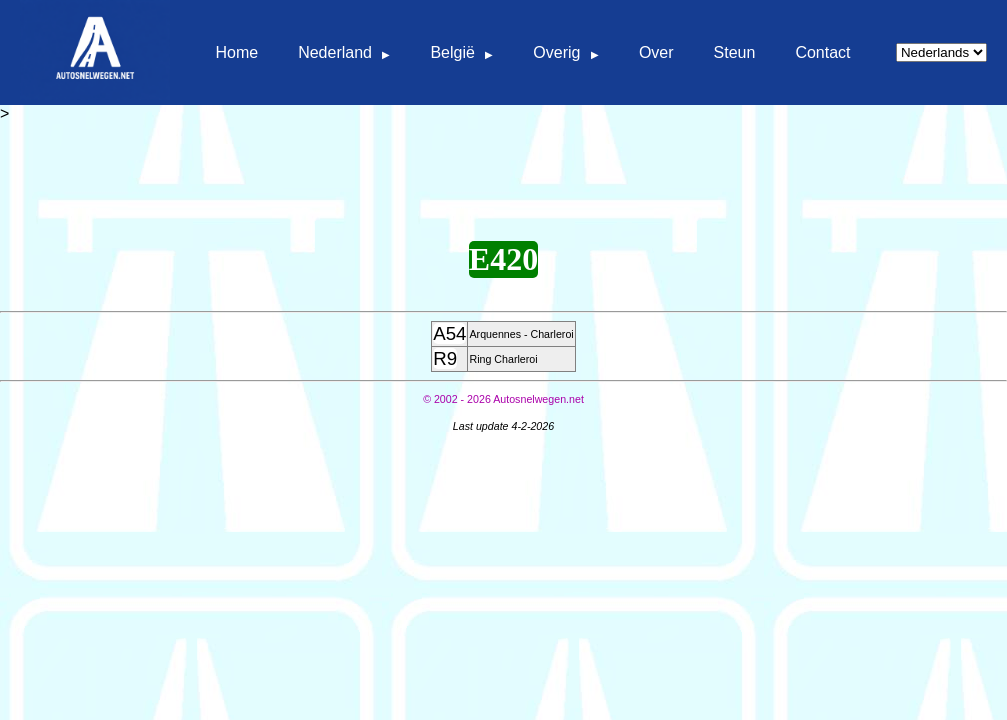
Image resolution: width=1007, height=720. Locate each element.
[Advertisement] (504, 168)
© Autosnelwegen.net (503, 399)
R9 (445, 358)
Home (236, 52)
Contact (822, 52)
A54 (449, 333)
